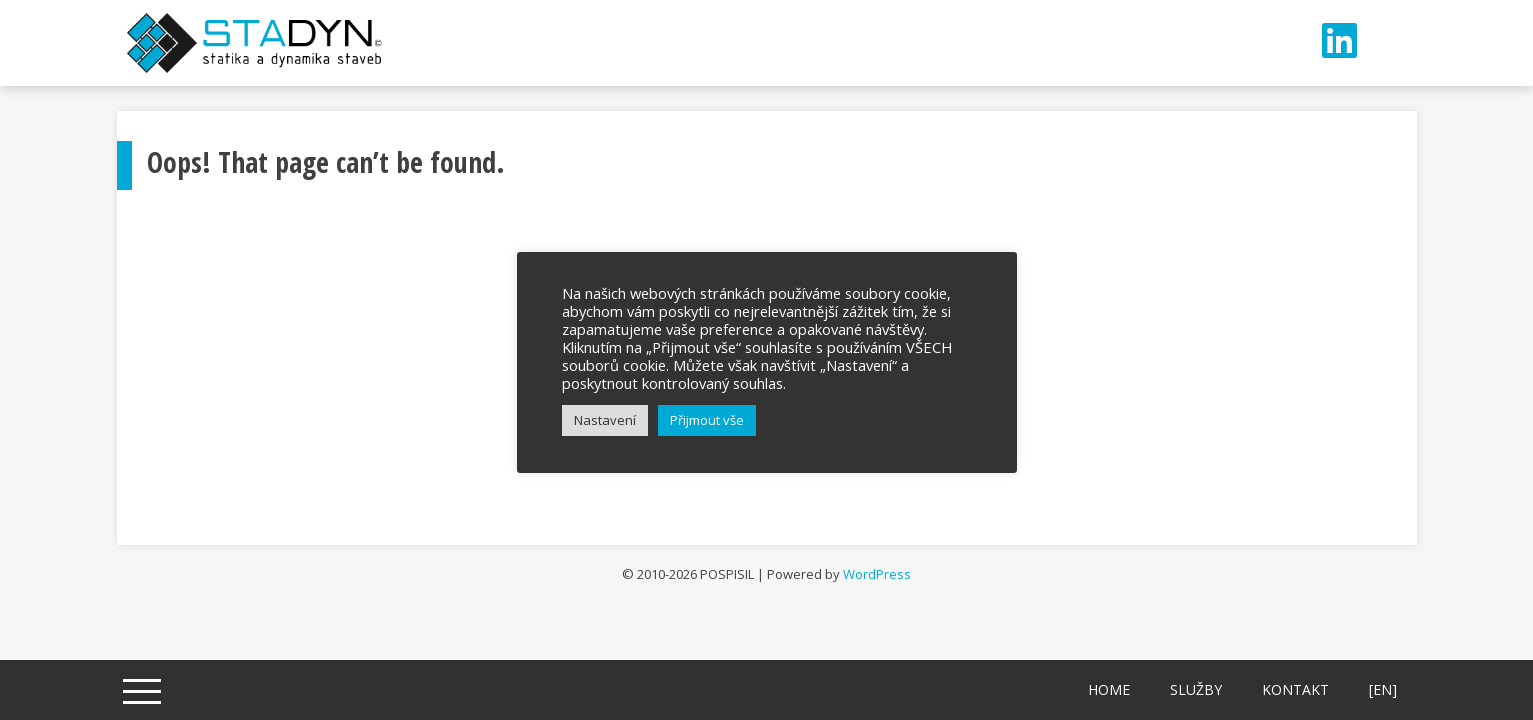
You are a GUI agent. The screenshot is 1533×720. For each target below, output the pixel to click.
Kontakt (1295, 689)
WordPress (877, 574)
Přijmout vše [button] (707, 420)
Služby (1196, 689)
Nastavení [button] (605, 420)
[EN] (1383, 689)
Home (1109, 689)
